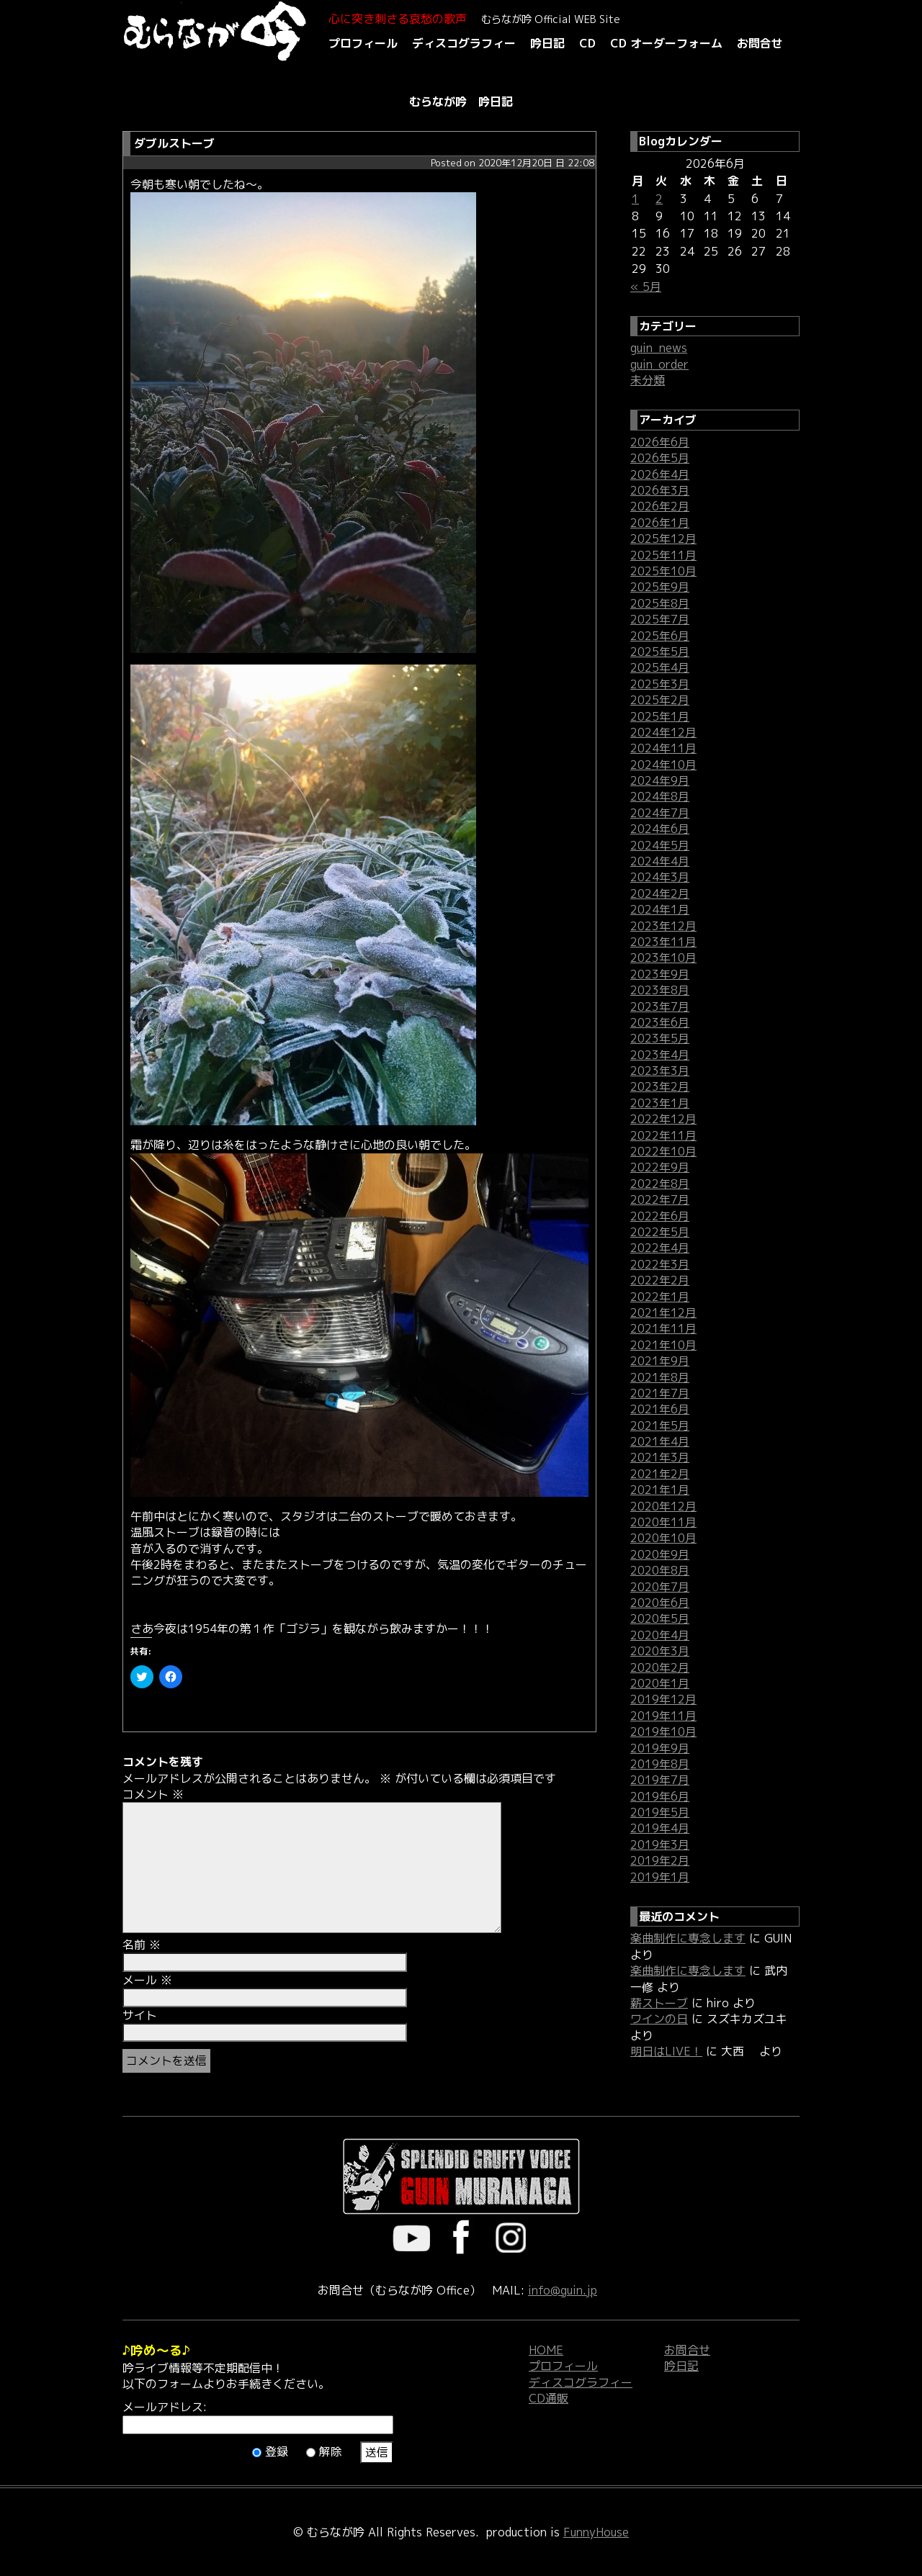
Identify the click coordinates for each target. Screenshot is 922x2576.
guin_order (659, 364)
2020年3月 (659, 1651)
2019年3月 (659, 1844)
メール (147, 1980)
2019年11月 (663, 1716)
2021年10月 (663, 1345)
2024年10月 (663, 765)
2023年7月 (659, 1006)
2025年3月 (659, 684)
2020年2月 (659, 1667)
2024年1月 (659, 909)
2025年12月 (663, 538)
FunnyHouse (596, 2532)
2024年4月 (659, 861)
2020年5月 (659, 1618)
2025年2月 (659, 700)
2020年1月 (659, 1683)
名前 (141, 1945)
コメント (153, 1794)
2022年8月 (659, 1184)
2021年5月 (659, 1425)
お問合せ (760, 43)
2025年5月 (659, 651)
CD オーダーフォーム (666, 43)
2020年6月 (659, 1603)
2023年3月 (659, 1070)
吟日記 (547, 43)
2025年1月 (659, 716)
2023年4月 (659, 1055)
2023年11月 (663, 942)
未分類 (647, 380)
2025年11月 (663, 555)
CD (587, 43)
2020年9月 (659, 1554)
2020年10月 (663, 1538)
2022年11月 (663, 1135)
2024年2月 (659, 893)
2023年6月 (659, 1022)
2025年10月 (663, 571)
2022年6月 (659, 1216)
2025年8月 (659, 603)
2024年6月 (659, 829)
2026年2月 (659, 506)
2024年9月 (659, 780)
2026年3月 (659, 490)
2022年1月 (659, 1297)
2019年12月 (663, 1699)
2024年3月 (659, 877)
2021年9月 (659, 1361)
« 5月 (645, 286)
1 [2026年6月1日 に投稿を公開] (635, 199)
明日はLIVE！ (666, 2051)
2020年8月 (659, 1570)
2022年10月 (663, 1151)
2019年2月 (659, 1860)
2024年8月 (659, 796)
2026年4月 (659, 474)
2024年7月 (659, 813)
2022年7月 (659, 1199)
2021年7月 (659, 1393)
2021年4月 (659, 1441)
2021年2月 (659, 1474)
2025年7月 (659, 619)
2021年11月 (663, 1328)
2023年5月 (659, 1038)
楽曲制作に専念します (688, 1938)
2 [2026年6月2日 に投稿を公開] (659, 199)
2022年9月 (659, 1167)
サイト (139, 2015)
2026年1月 (659, 523)
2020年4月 (659, 1635)
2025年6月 (659, 636)
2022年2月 (659, 1280)
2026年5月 (659, 458)
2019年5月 (659, 1812)
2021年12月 (663, 1312)
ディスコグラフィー (464, 43)
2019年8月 (659, 1764)
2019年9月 (659, 1748)
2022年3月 (659, 1264)
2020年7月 (659, 1587)
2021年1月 (659, 1490)
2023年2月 (659, 1086)
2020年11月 (663, 1522)
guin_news (658, 348)
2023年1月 (659, 1103)
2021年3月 (659, 1457)
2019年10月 (663, 1731)
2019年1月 (659, 1877)
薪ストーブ (659, 2003)
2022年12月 (663, 1119)
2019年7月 (659, 1780)
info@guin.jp (562, 2290)
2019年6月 (659, 1796)
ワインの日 (659, 2019)
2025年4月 (659, 667)
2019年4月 (659, 1828)
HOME (546, 2350)
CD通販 (548, 2398)
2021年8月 (659, 1377)
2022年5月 (659, 1232)
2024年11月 (663, 748)
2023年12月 (663, 926)
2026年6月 (659, 442)
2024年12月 (663, 732)
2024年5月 (659, 845)
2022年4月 (659, 1248)
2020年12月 (663, 1506)
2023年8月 (659, 990)
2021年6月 (659, 1409)
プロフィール (363, 43)
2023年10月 (663, 957)
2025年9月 (659, 587)
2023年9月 (659, 974)
